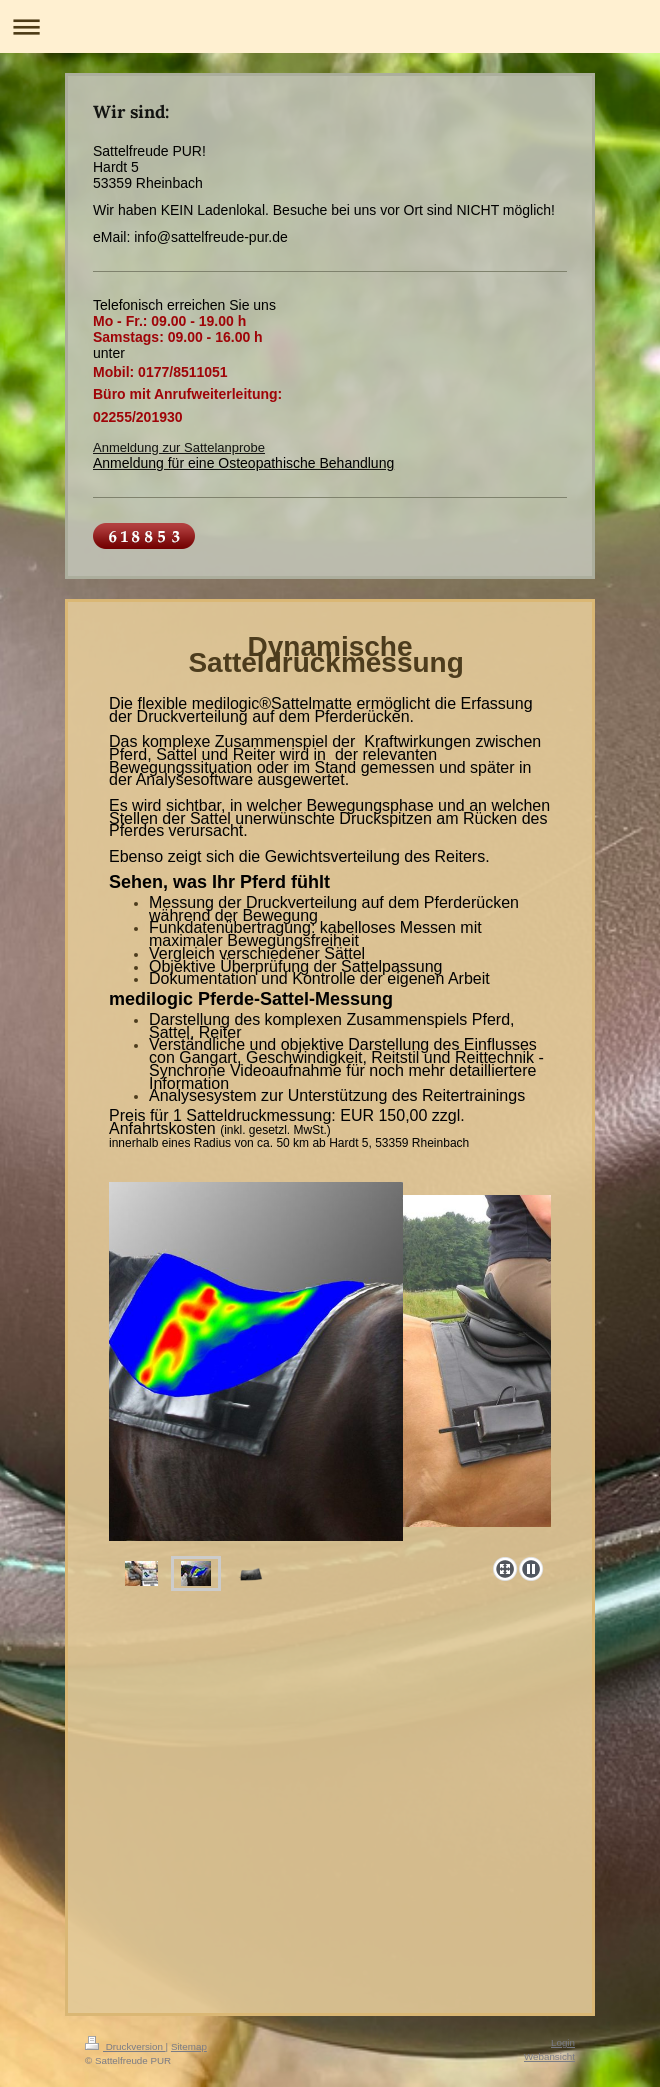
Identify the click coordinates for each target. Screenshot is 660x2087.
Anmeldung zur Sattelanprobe (179, 447)
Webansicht (549, 2056)
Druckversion (125, 2046)
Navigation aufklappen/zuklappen (330, 26)
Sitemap (189, 2046)
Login (563, 2042)
